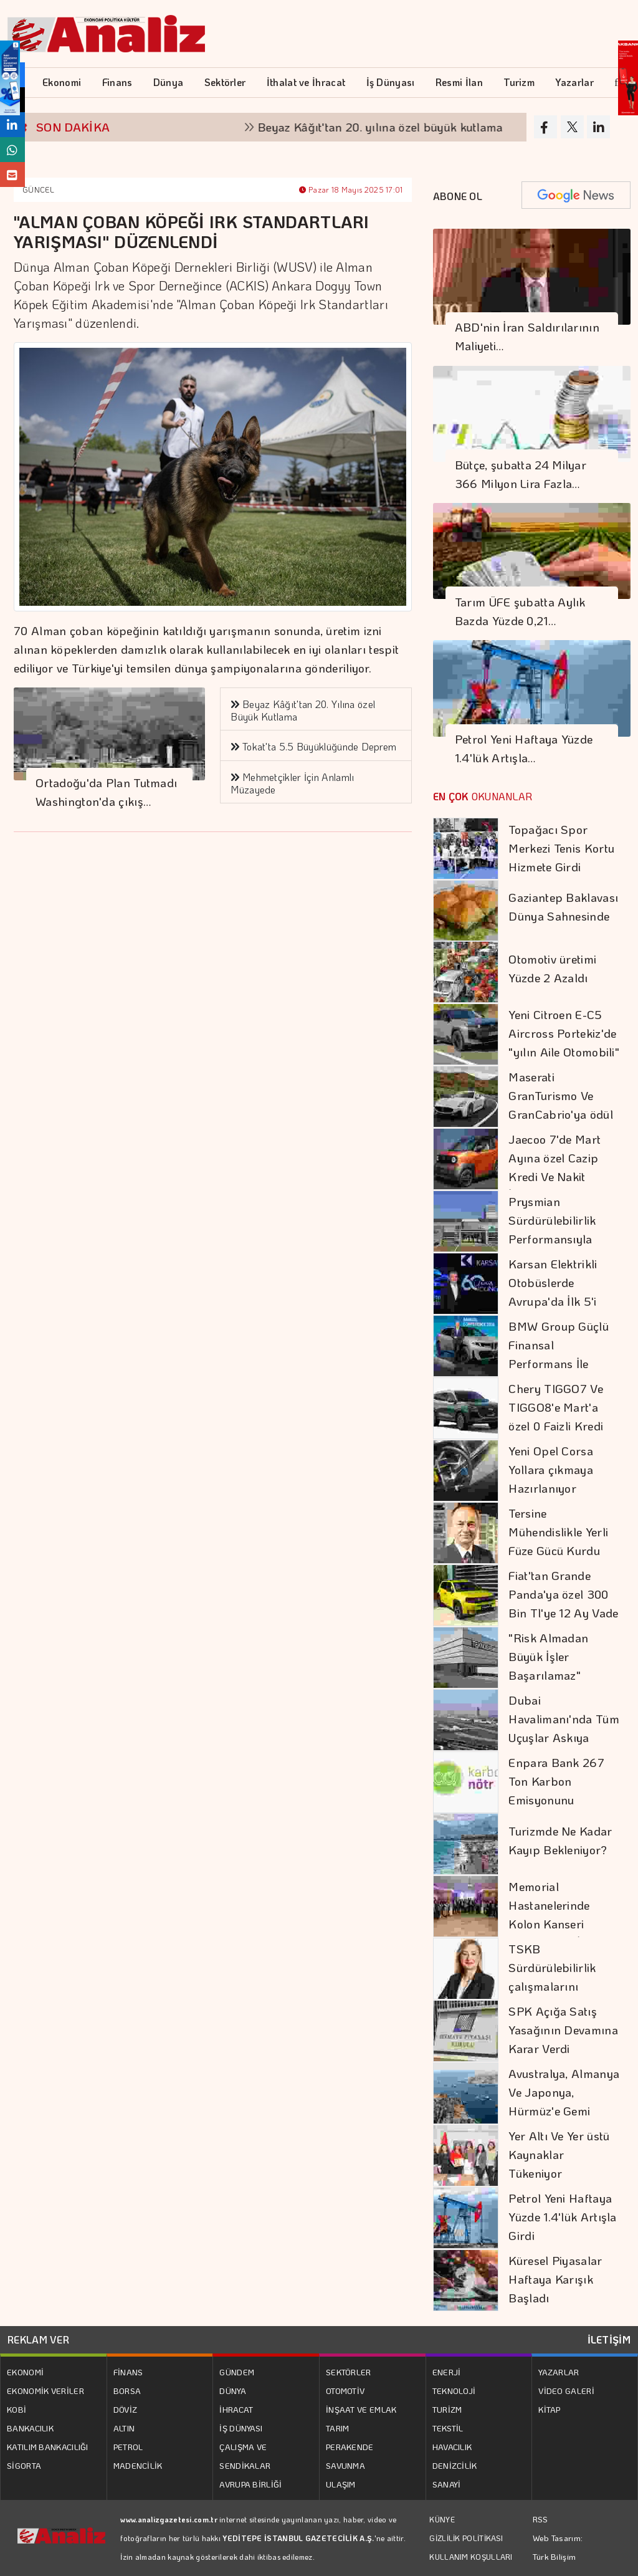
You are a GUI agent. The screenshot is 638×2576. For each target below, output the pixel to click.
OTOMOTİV (345, 2390)
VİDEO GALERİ (566, 2390)
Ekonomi (61, 82)
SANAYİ (446, 2484)
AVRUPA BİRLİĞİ (250, 2484)
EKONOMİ (25, 2372)
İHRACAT (236, 2409)
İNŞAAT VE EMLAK (361, 2409)
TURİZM (447, 2409)
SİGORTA (24, 2465)
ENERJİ (446, 2372)
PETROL (128, 2446)
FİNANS (128, 2372)
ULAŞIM (341, 2484)
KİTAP (549, 2409)
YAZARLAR (558, 2372)
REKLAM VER (38, 2339)
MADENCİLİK (138, 2465)
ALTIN (124, 2428)
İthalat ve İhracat (306, 82)
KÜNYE (442, 2519)
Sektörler (225, 82)
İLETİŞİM (609, 2339)
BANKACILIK (30, 2428)
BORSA (127, 2390)
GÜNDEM (236, 2372)
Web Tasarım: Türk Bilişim (558, 2547)
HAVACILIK (452, 2446)
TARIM (338, 2428)
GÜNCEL (38, 189)
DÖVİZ (125, 2409)
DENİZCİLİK (454, 2465)
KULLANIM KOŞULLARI (470, 2557)
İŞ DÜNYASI (240, 2428)
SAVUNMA (345, 2465)
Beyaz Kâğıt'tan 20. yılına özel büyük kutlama (390, 127)
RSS (540, 2519)
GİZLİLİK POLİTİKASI (466, 2538)
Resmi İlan (459, 82)
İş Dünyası (390, 82)
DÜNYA (232, 2390)
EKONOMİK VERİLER (45, 2390)
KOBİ (16, 2409)
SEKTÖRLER (348, 2372)
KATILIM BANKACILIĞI (47, 2446)
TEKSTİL (448, 2428)
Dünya (168, 82)
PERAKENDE (350, 2446)
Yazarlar (574, 82)
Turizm (519, 82)
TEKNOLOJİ (454, 2390)
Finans (117, 82)
